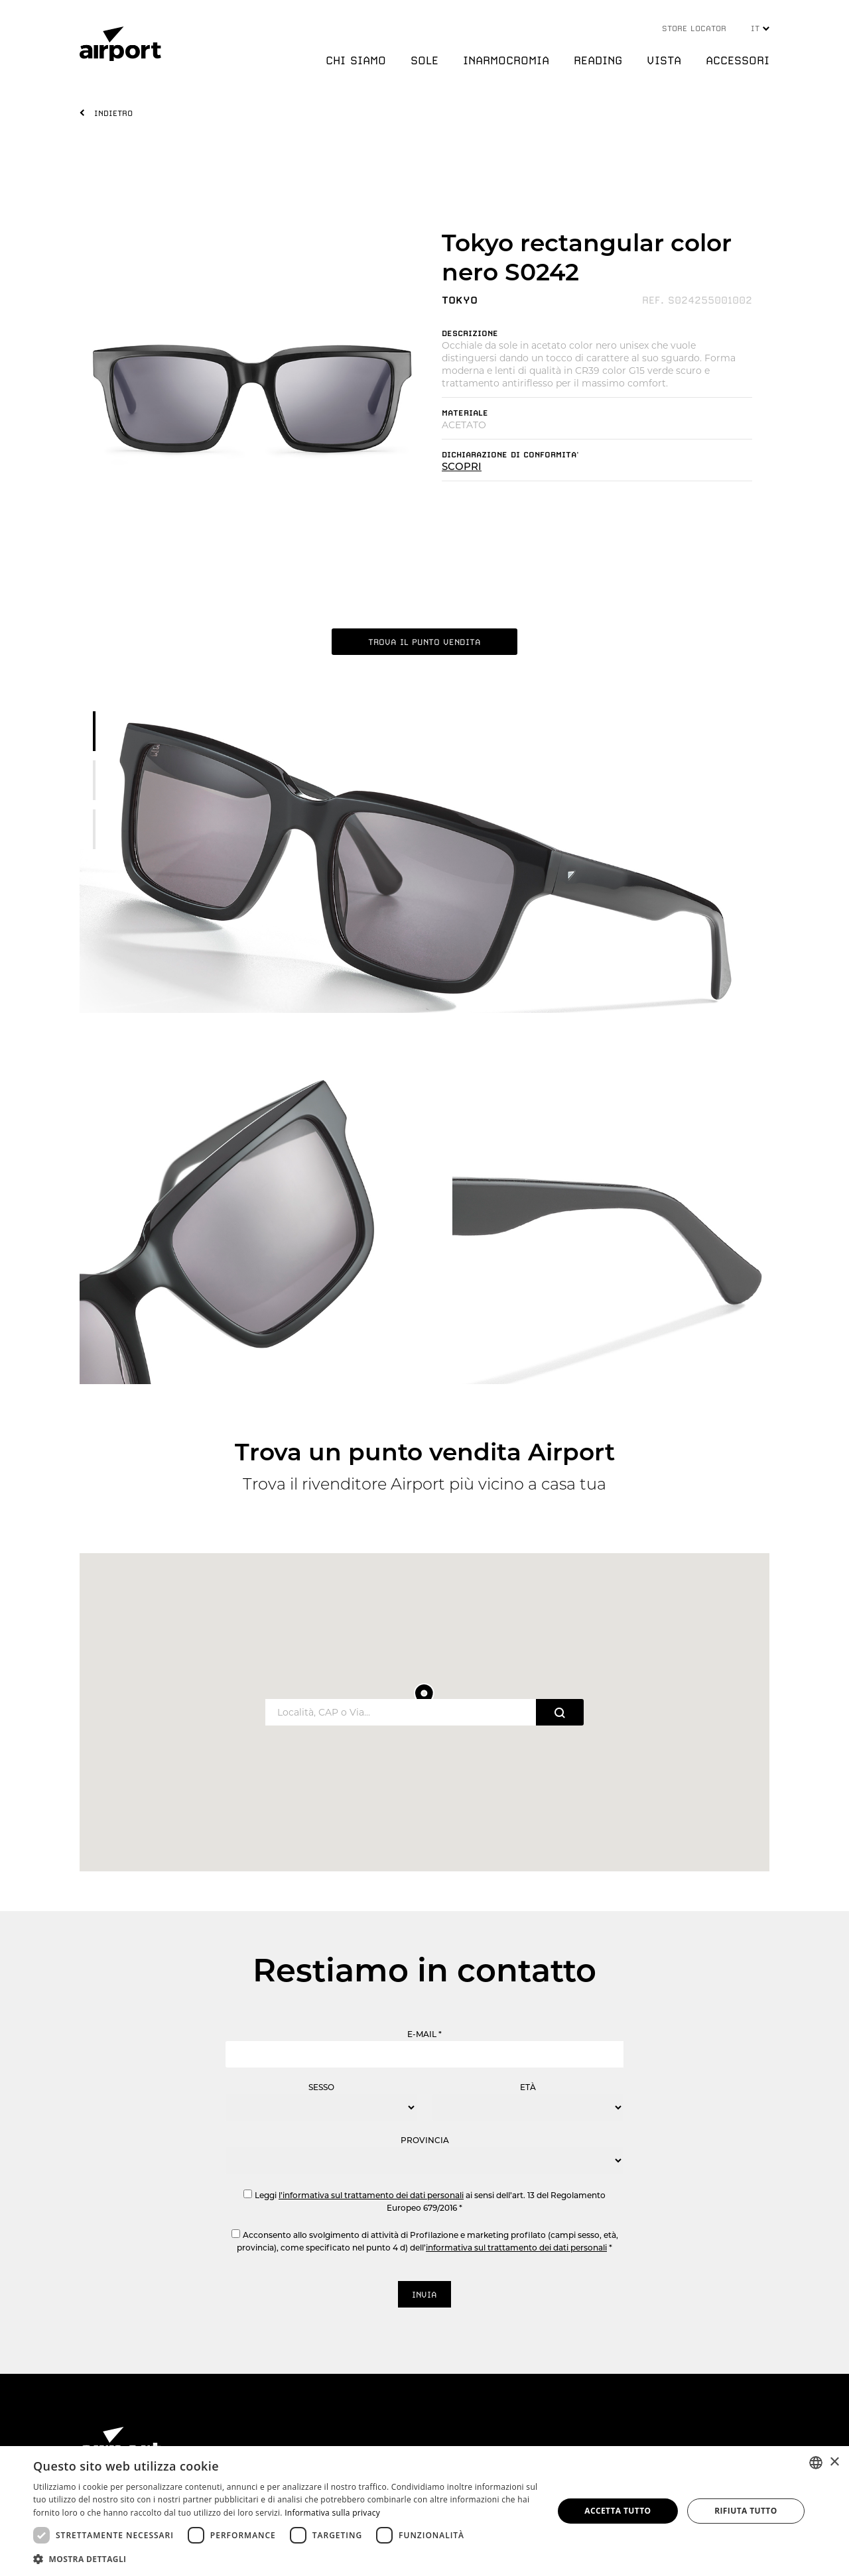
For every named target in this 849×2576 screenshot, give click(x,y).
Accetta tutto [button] (617, 2510)
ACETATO (464, 425)
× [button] (834, 2462)
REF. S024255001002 (697, 300)
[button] (285, 2558)
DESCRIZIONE (470, 333)
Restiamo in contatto (424, 1970)
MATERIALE (465, 413)
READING (598, 60)
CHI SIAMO (356, 60)
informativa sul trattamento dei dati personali (516, 2248)
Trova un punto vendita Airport (425, 1451)
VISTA (664, 60)
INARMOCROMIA (506, 60)
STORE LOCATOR (694, 28)
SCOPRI (462, 466)
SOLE (424, 60)
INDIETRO (113, 113)
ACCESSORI (737, 60)
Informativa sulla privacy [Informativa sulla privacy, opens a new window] (332, 2512)
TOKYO (460, 300)
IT (760, 28)
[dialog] (424, 2511)
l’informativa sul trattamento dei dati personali (371, 2195)
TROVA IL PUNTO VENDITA (424, 642)
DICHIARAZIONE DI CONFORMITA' (510, 454)
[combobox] (815, 2462)
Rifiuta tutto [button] (745, 2510)
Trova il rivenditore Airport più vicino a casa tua (424, 1483)
